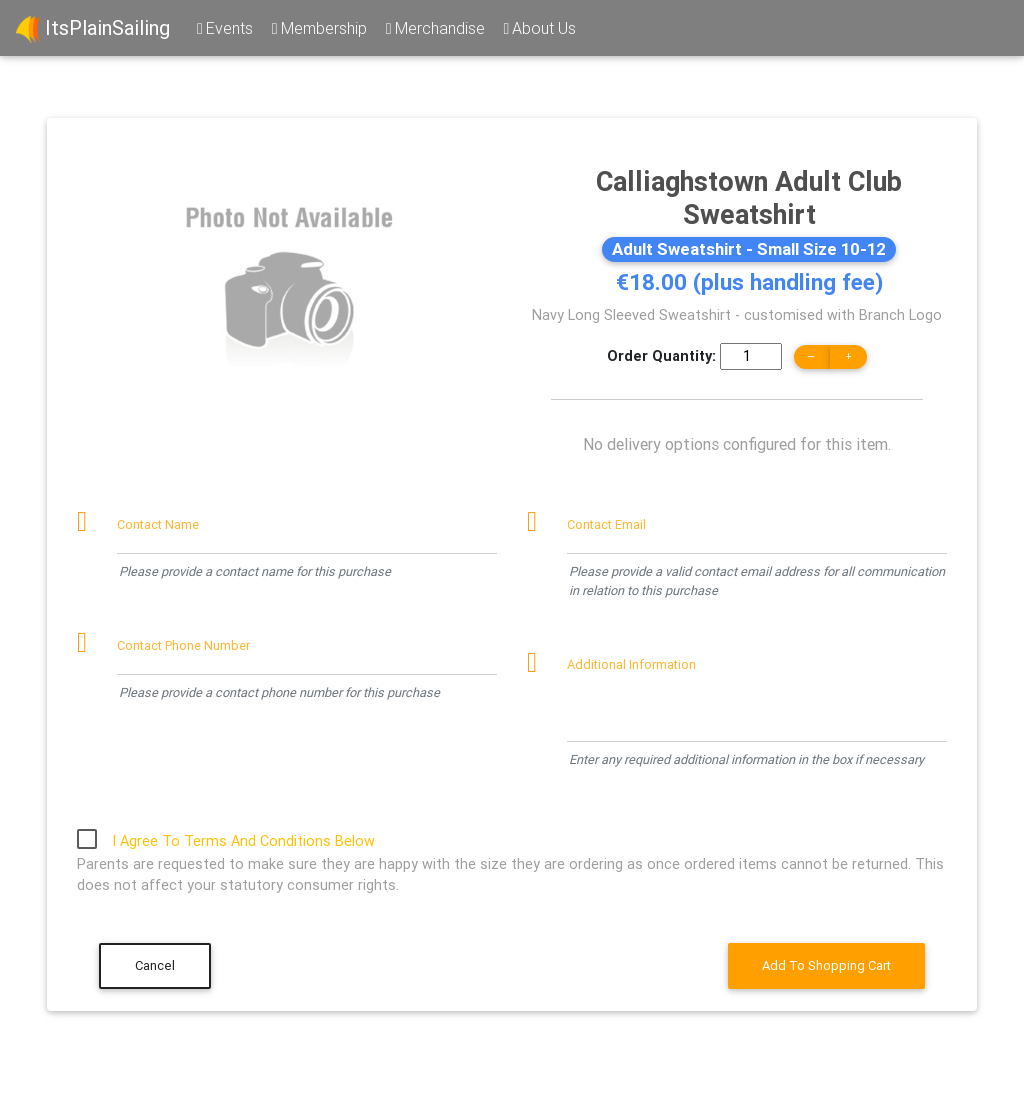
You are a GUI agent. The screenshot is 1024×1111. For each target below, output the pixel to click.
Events (223, 28)
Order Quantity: (661, 356)
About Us (539, 28)
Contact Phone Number (183, 645)
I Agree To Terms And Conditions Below (243, 841)
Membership (318, 28)
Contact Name (158, 524)
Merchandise (434, 28)
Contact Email (606, 524)
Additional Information (631, 664)
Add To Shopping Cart (826, 965)
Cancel (155, 965)
